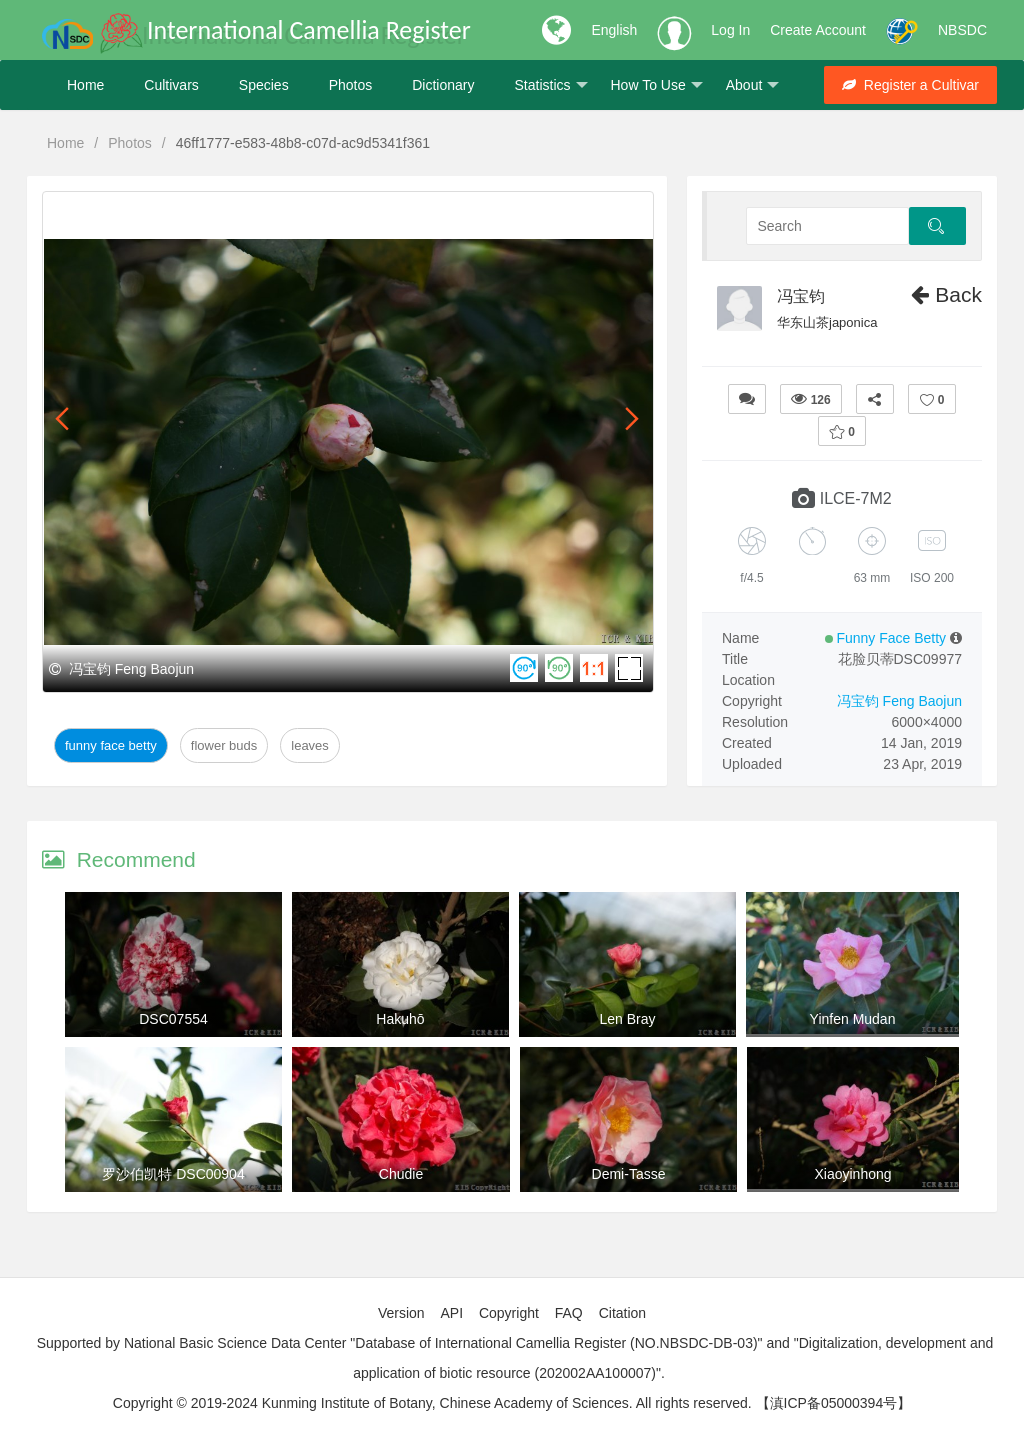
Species (264, 85)
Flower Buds (224, 745)
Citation (622, 1313)
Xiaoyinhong (852, 1174)
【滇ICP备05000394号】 (834, 1403)
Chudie (401, 1174)
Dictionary (443, 85)
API (451, 1313)
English (614, 30)
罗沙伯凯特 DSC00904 (173, 1174)
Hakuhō (400, 1019)
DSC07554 (173, 1019)
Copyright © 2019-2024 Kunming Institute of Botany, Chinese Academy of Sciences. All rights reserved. (432, 1403)
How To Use (657, 85)
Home (85, 85)
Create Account (818, 30)
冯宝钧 (801, 296)
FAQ (569, 1313)
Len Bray (627, 1019)
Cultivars (171, 85)
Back (946, 294)
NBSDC (962, 30)
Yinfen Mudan (853, 1019)
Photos (351, 85)
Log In (730, 30)
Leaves (310, 745)
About (753, 85)
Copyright (509, 1313)
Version (401, 1313)
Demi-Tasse (629, 1174)
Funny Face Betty (111, 745)
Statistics (550, 85)
